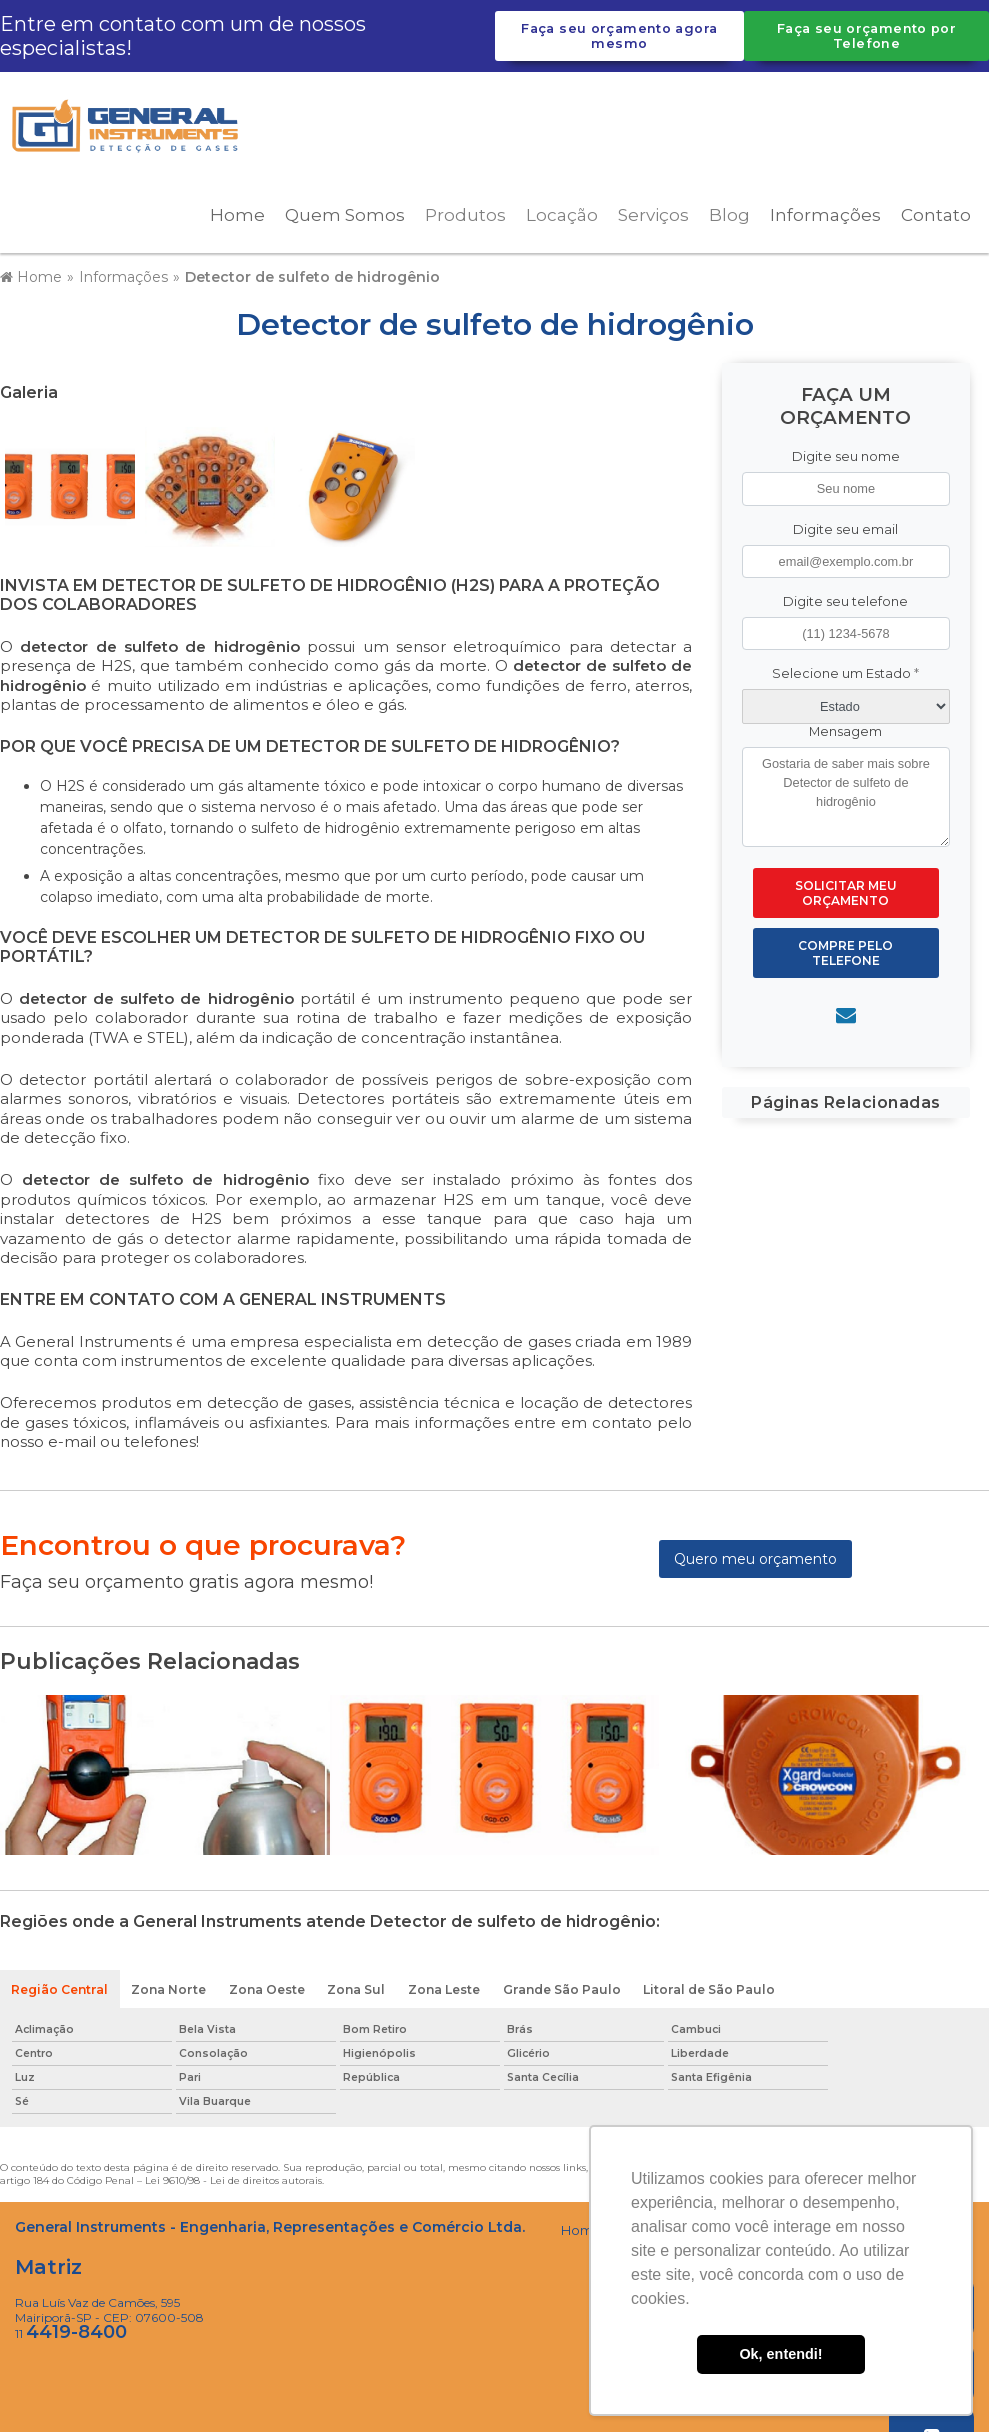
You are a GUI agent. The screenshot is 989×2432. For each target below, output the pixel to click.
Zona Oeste (268, 1985)
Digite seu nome (846, 452)
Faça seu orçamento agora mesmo (619, 36)
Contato (936, 211)
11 (71, 2330)
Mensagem (845, 727)
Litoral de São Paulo (714, 1985)
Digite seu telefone (845, 596)
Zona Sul (359, 1985)
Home (237, 211)
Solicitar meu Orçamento (846, 889)
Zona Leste (448, 1985)
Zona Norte (169, 1985)
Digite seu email (845, 524)
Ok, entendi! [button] (780, 2354)
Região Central (60, 1985)
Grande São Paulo (566, 1985)
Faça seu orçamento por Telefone (866, 36)
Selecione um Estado (845, 669)
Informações (825, 211)
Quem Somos (345, 211)
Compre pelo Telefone (845, 949)
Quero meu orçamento (755, 1555)
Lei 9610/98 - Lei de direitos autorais (233, 2177)
